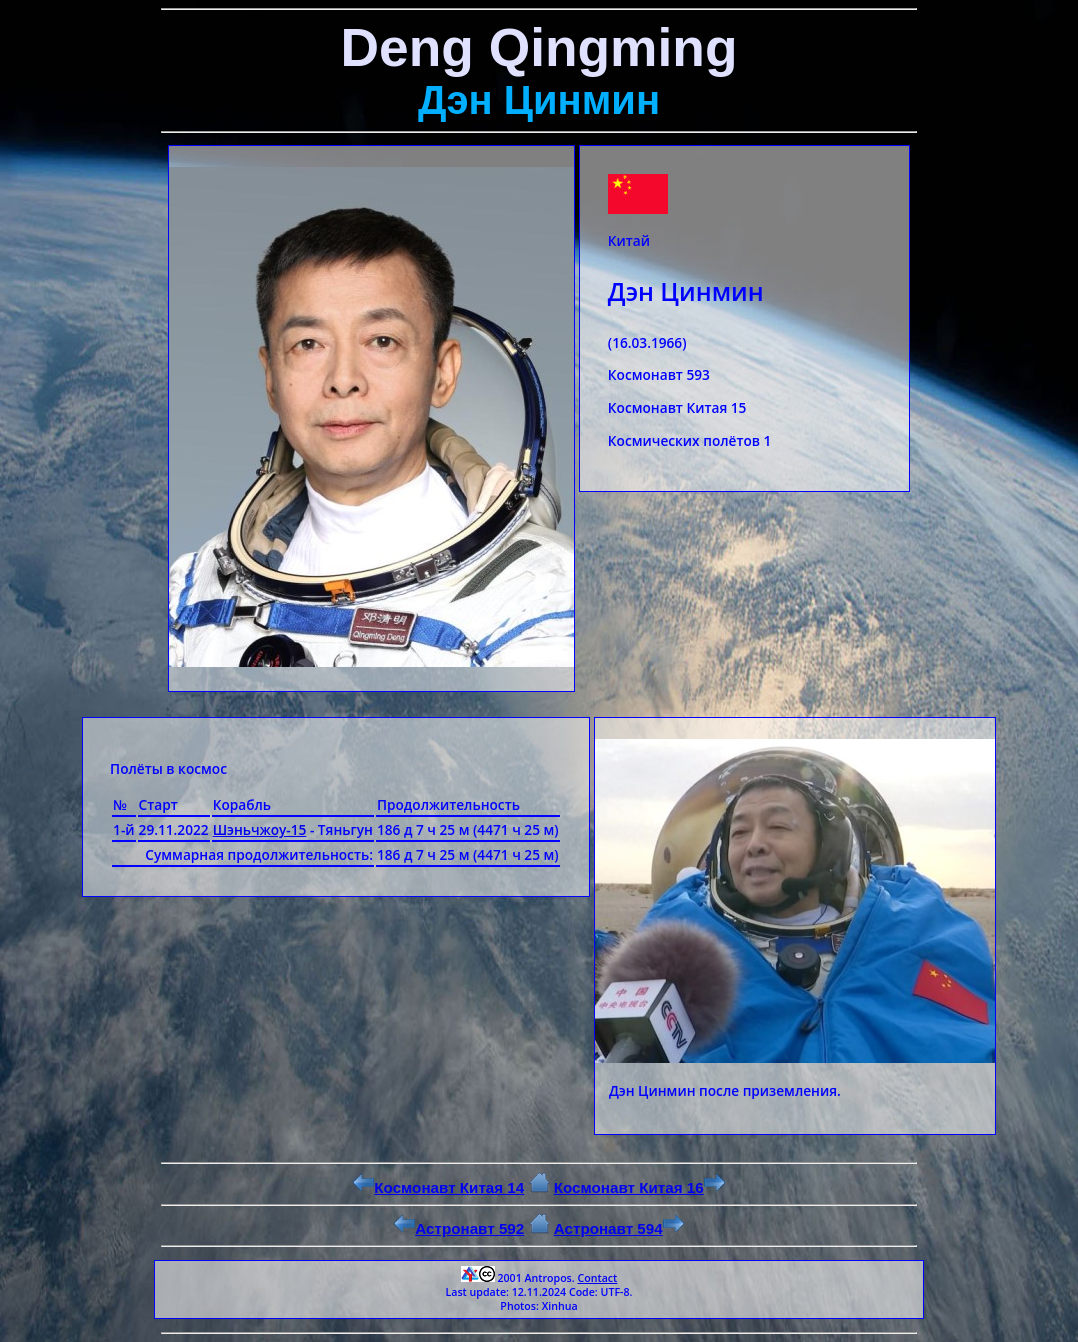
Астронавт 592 (459, 1228)
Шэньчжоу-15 (260, 829)
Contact (597, 1278)
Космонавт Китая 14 (438, 1187)
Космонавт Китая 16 (639, 1187)
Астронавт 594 (619, 1228)
